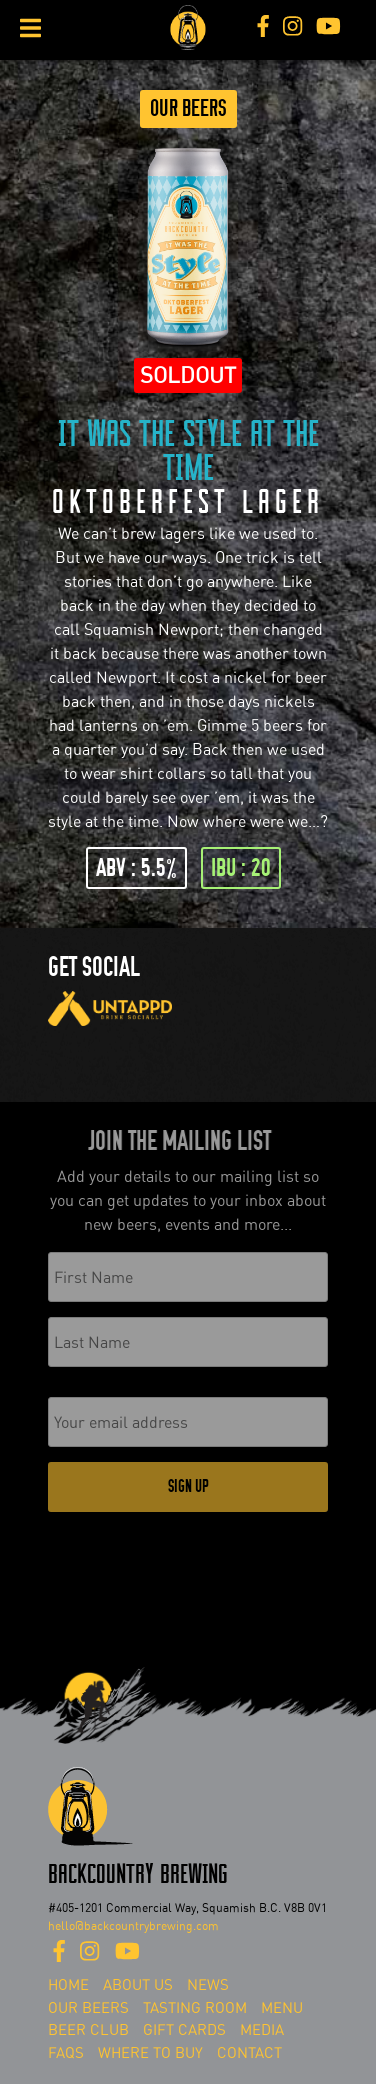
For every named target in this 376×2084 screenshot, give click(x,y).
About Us (138, 1985)
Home (68, 1985)
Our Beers (188, 108)
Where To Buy (150, 2053)
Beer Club (88, 2030)
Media (262, 2030)
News (208, 1985)
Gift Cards (184, 2030)
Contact (249, 2053)
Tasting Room (195, 2008)
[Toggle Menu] (30, 28)
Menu (282, 2008)
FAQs (66, 2053)
